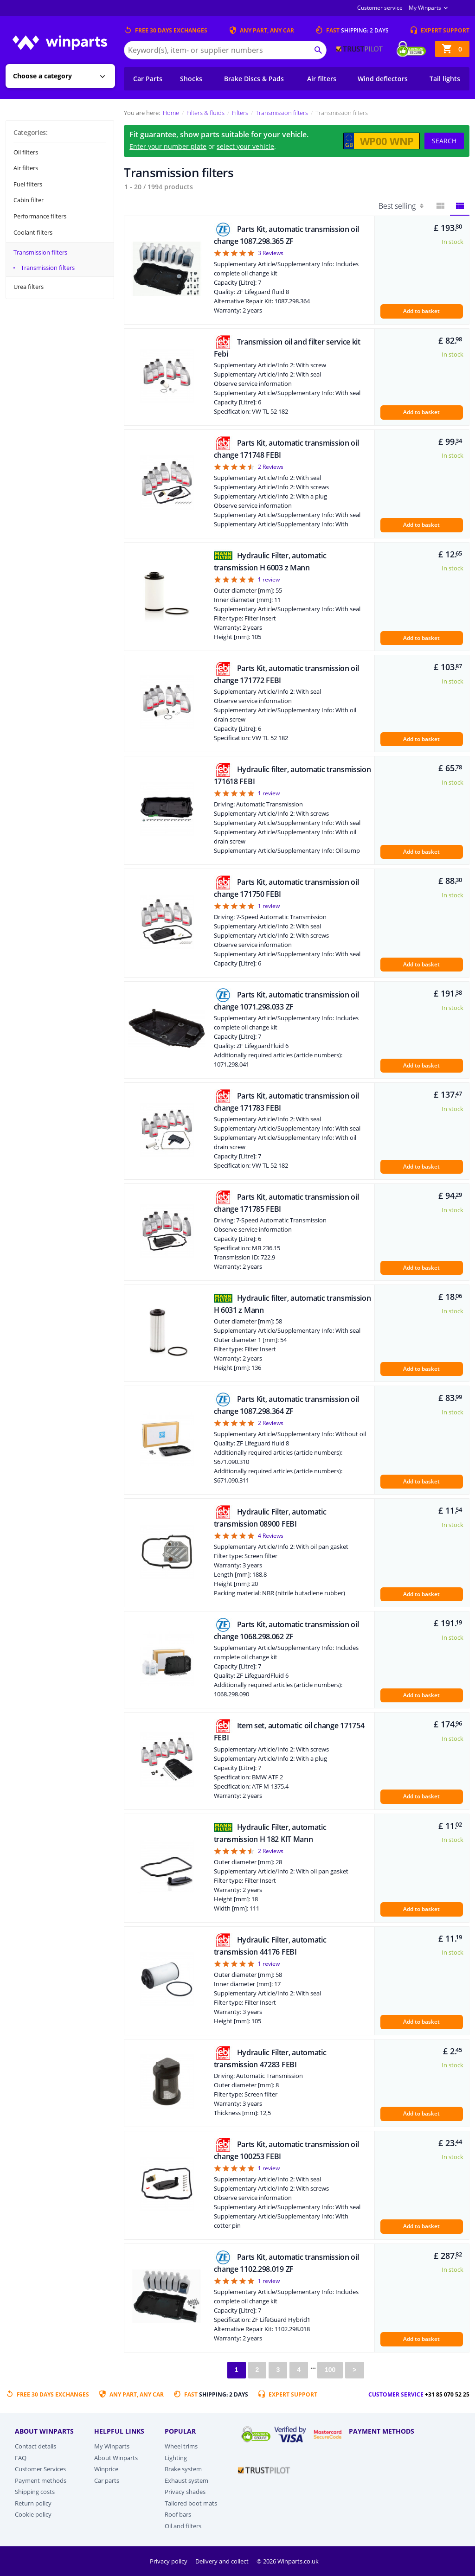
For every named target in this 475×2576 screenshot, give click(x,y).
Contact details (35, 2446)
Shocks (191, 78)
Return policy (33, 2503)
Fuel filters (27, 184)
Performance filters (39, 216)
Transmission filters (40, 252)
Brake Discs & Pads (254, 78)
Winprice (106, 2469)
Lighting (176, 2458)
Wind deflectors (383, 78)
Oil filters (25, 152)
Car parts (106, 2480)
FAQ (20, 2458)
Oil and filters (183, 2526)
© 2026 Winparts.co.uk (288, 2561)
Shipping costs (35, 2491)
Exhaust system (186, 2480)
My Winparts (425, 8)
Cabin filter (28, 200)
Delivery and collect (222, 2561)
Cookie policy (33, 2514)
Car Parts (147, 78)
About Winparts (116, 2458)
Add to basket (421, 311)
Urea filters (28, 286)
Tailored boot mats (191, 2503)
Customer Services (40, 2469)
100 (330, 2369)
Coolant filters (32, 232)
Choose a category (42, 75)
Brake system (183, 2469)
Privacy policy (169, 2561)
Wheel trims (181, 2446)
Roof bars (178, 2514)
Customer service (380, 8)
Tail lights (445, 78)
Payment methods (40, 2480)
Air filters (321, 78)
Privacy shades (185, 2491)
